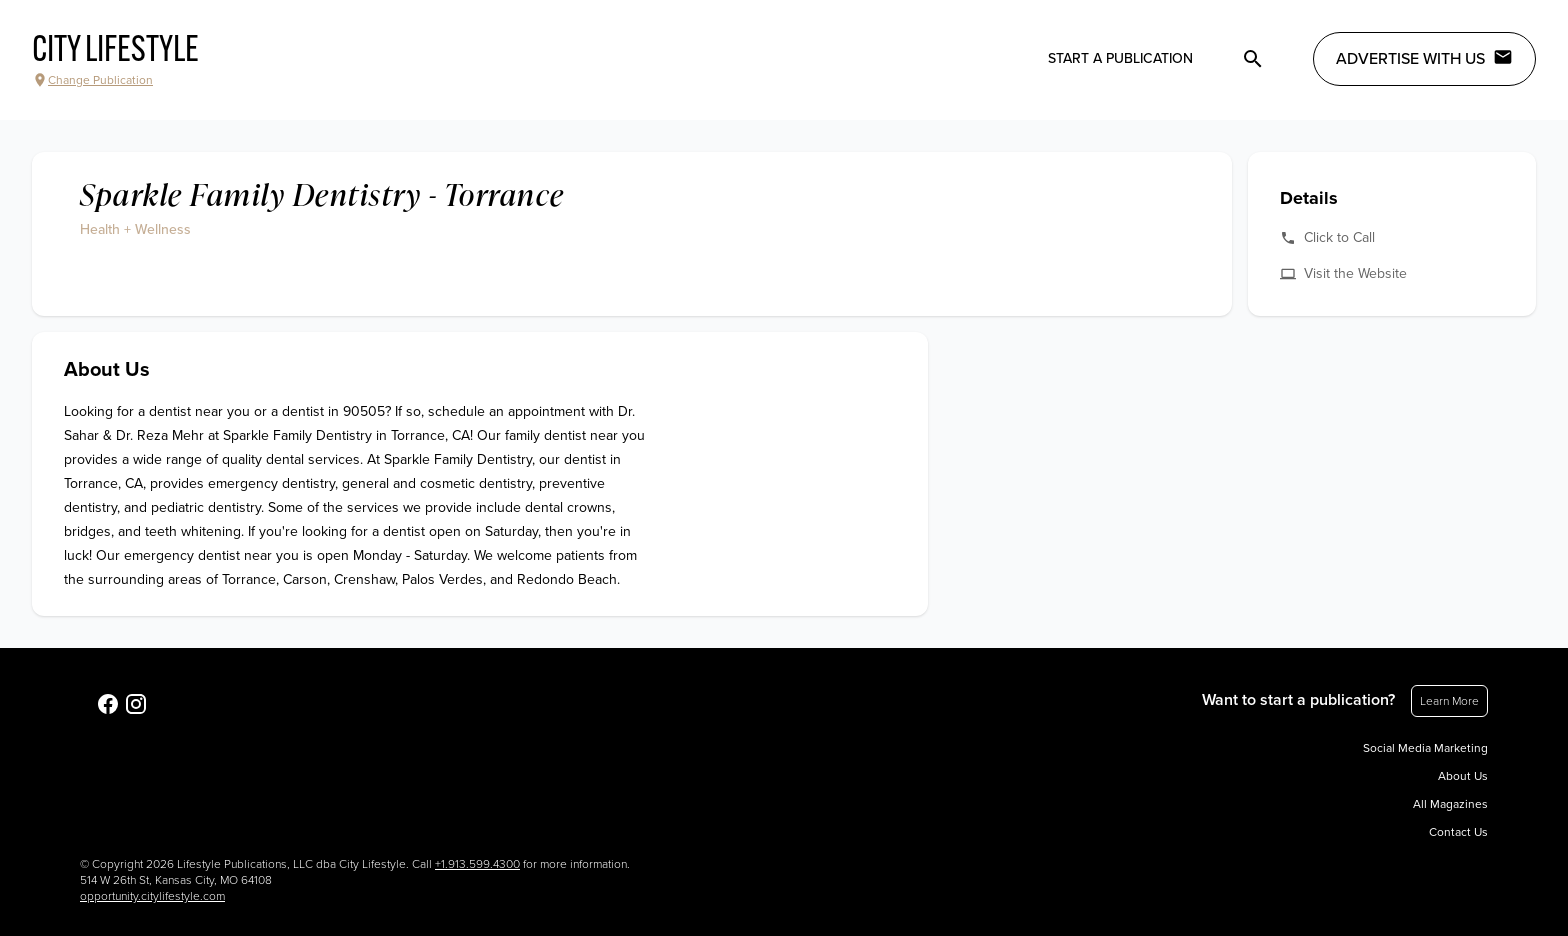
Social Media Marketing (1425, 748)
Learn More (1449, 701)
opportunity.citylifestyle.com (152, 896)
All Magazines (1450, 804)
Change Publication (92, 80)
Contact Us (1458, 832)
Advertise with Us (1424, 58)
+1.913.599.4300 (477, 864)
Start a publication (1120, 58)
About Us (1463, 776)
